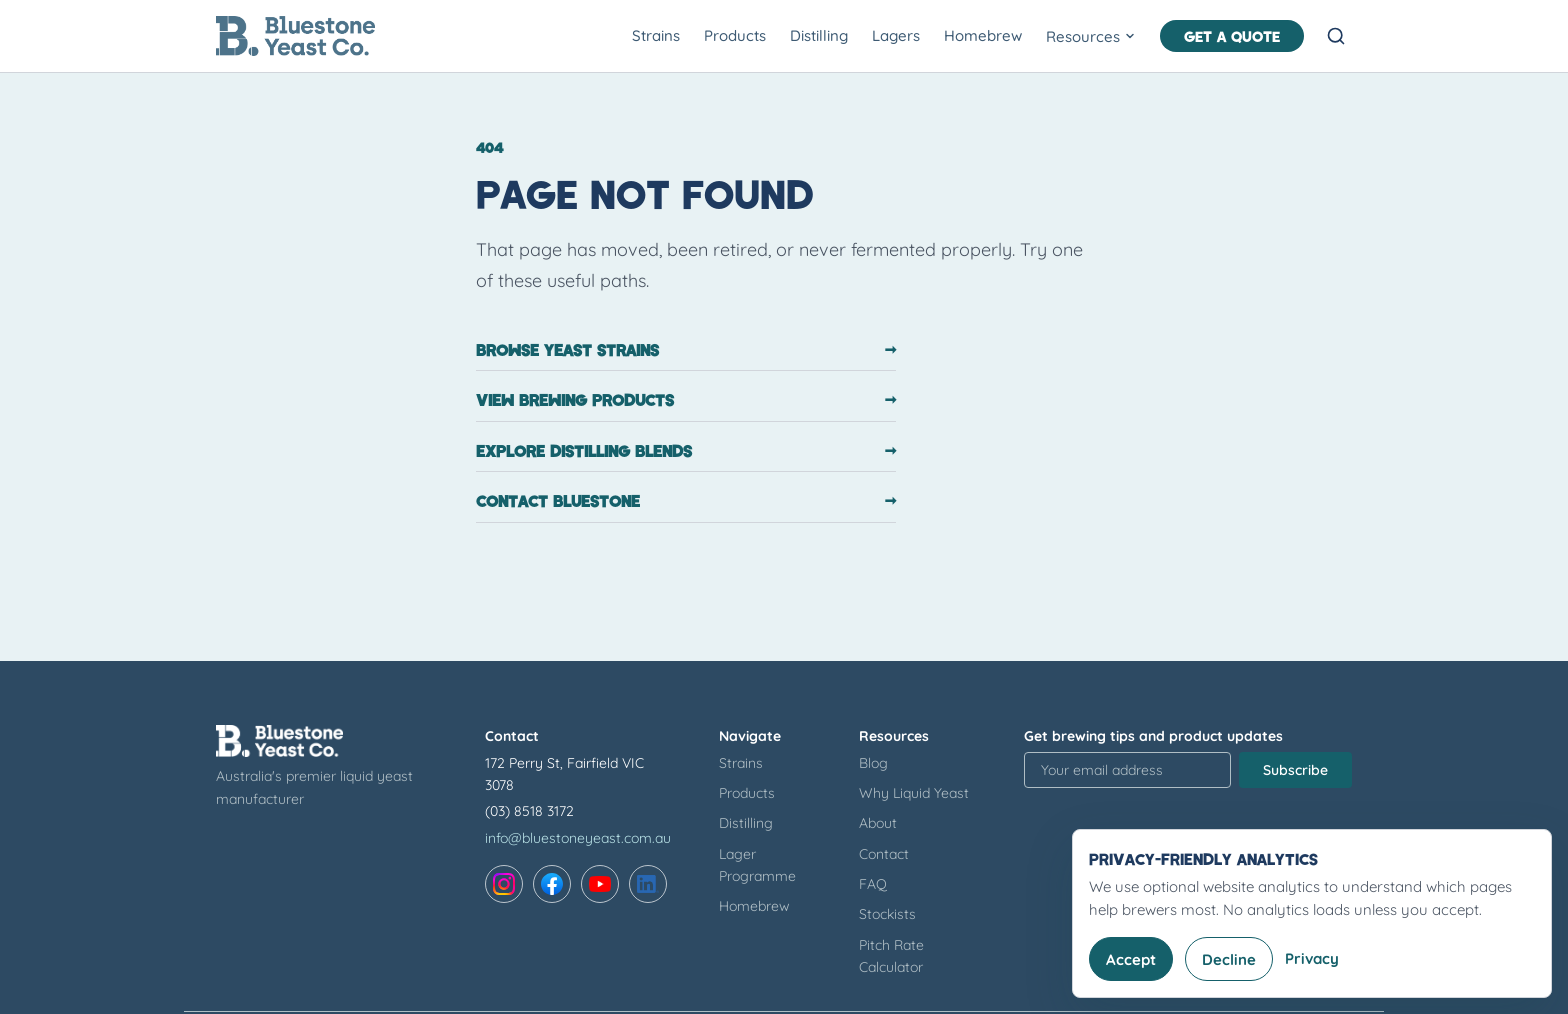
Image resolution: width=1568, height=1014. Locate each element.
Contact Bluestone (686, 501)
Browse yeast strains (686, 350)
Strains (656, 35)
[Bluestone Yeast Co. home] (295, 36)
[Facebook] (552, 884)
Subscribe (1295, 770)
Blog (873, 763)
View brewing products (686, 400)
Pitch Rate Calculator (891, 956)
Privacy (1312, 958)
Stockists (887, 914)
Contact (884, 854)
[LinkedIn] (648, 884)
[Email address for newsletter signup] (1127, 770)
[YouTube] (600, 884)
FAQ (873, 884)
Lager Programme (757, 865)
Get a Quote (1232, 36)
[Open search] (1336, 36)
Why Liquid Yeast (914, 793)
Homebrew (983, 35)
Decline (1229, 959)
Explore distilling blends (686, 451)
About (878, 823)
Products (735, 35)
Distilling (819, 35)
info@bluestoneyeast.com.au (578, 838)
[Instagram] (504, 884)
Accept (1131, 959)
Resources (1091, 36)
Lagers (896, 35)
